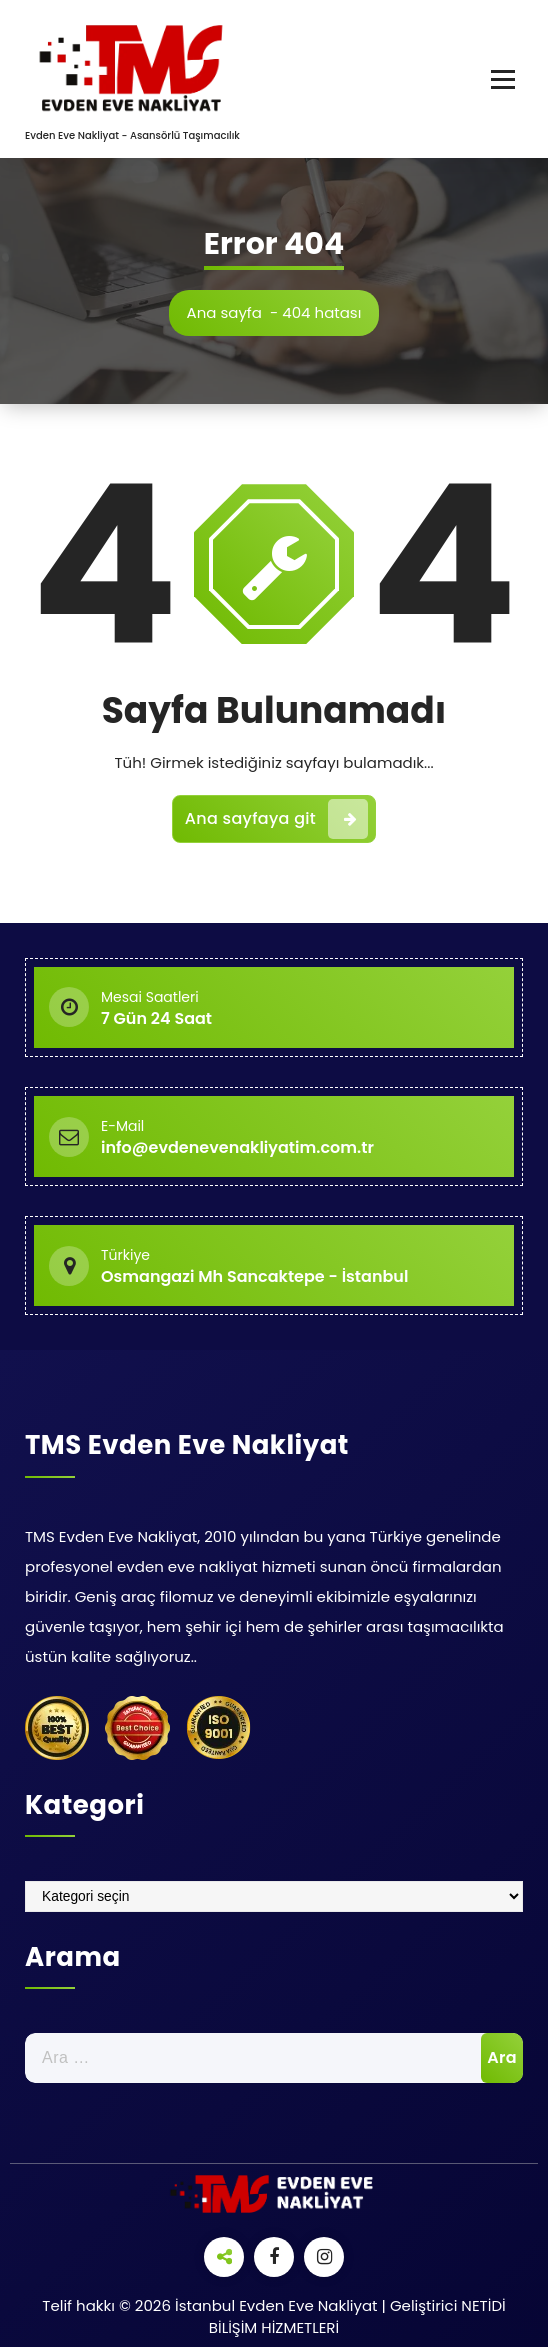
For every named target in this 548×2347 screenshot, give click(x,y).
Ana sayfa (224, 312)
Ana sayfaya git (276, 819)
